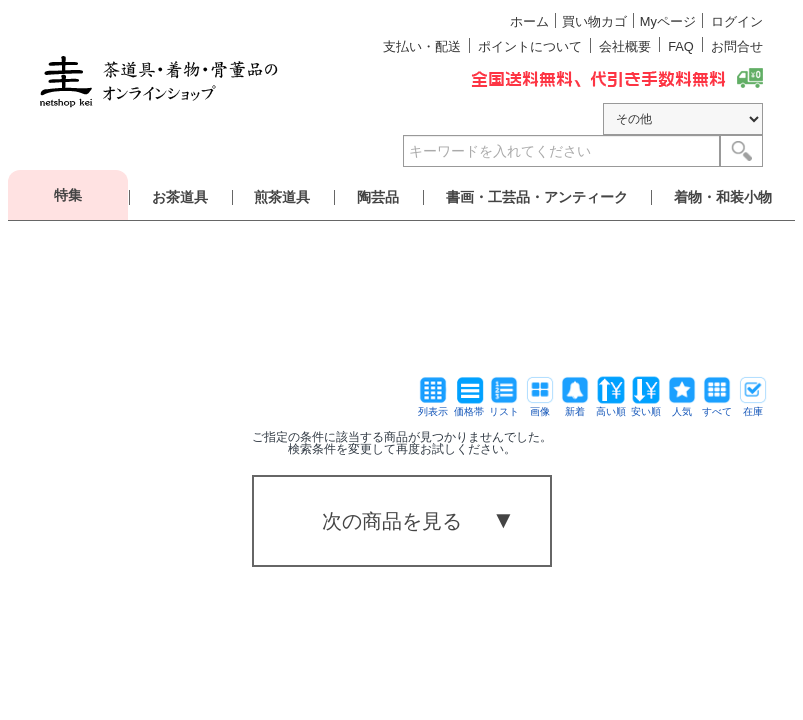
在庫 (753, 406)
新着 (575, 406)
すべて (717, 406)
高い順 (611, 406)
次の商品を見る (392, 521)
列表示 (433, 406)
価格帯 (469, 406)
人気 (682, 406)
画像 (540, 406)
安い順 (646, 406)
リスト (504, 406)
